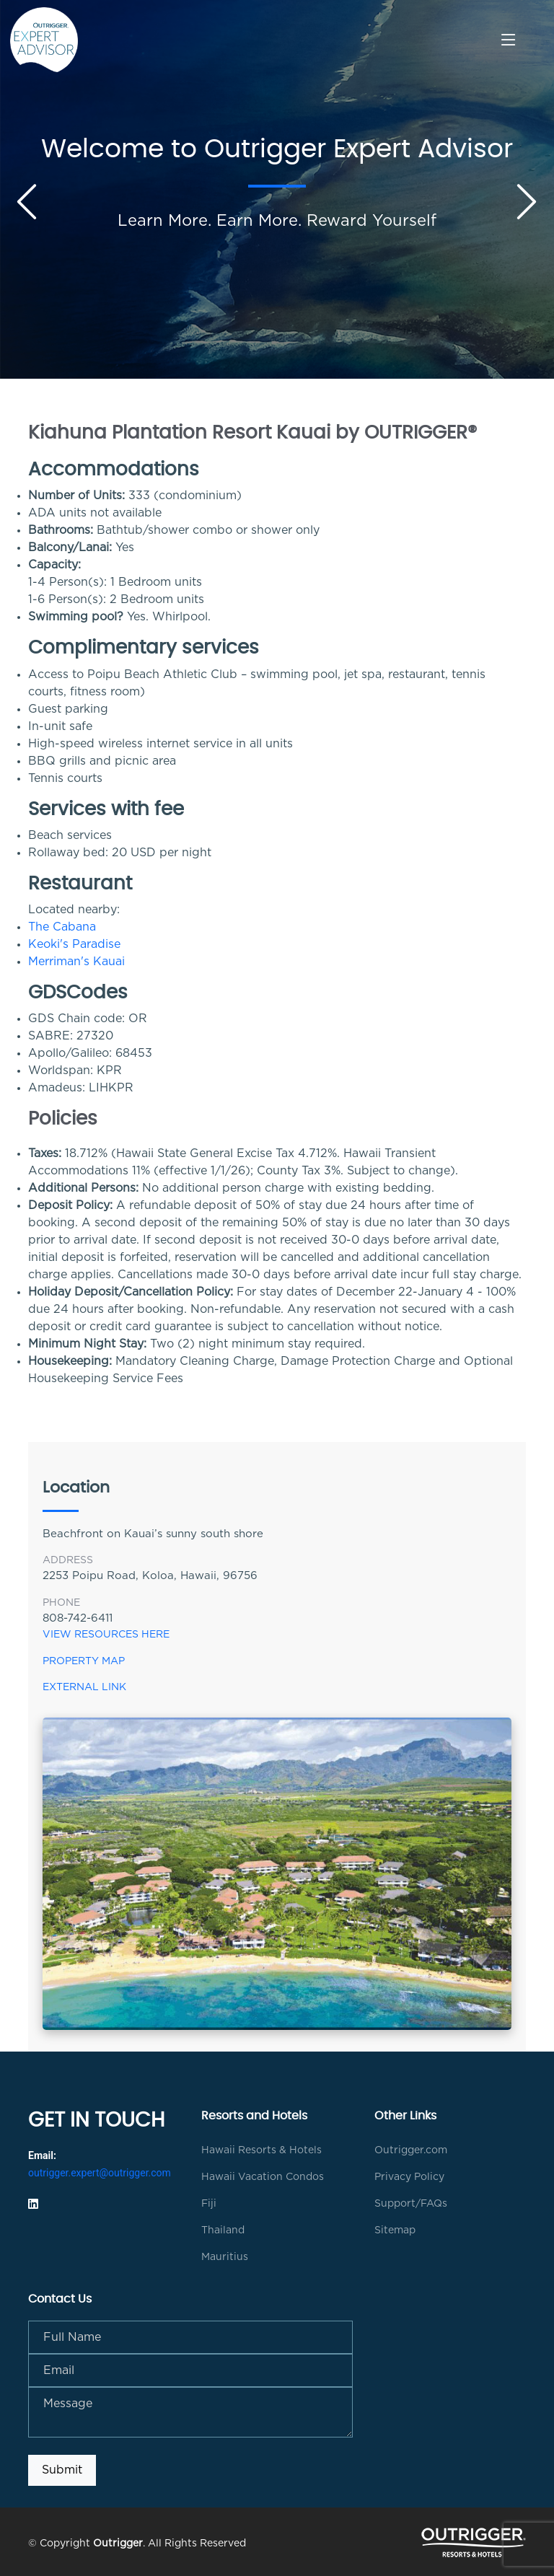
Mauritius (224, 2257)
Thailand (223, 2230)
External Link (84, 1687)
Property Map (84, 1661)
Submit (62, 2470)
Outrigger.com (410, 2150)
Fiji (208, 2204)
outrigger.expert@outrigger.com (99, 2173)
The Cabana (62, 927)
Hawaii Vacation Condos (262, 2177)
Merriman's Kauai (76, 961)
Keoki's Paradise (74, 944)
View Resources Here (106, 1635)
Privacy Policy (409, 2177)
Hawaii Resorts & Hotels (261, 2150)
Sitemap (395, 2230)
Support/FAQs (410, 2204)
